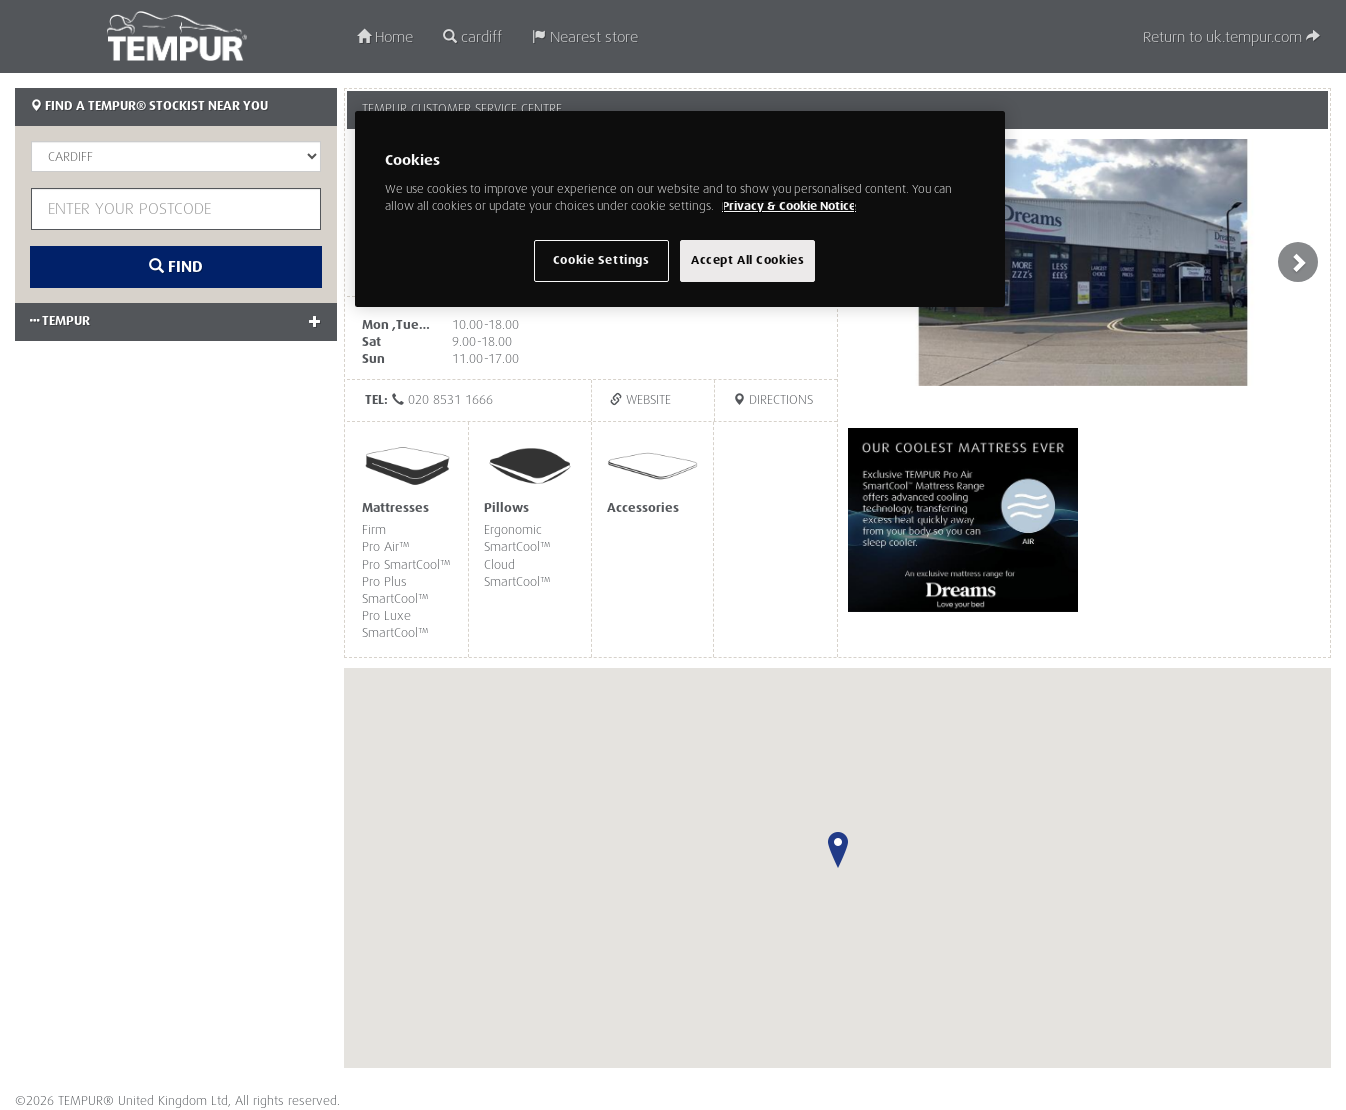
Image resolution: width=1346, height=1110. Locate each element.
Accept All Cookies (747, 260)
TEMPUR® (176, 36)
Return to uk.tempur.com (1231, 37)
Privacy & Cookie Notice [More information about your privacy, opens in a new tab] (789, 206)
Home (385, 37)
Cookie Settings (601, 260)
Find (176, 267)
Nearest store (585, 37)
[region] (680, 209)
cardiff (472, 37)
